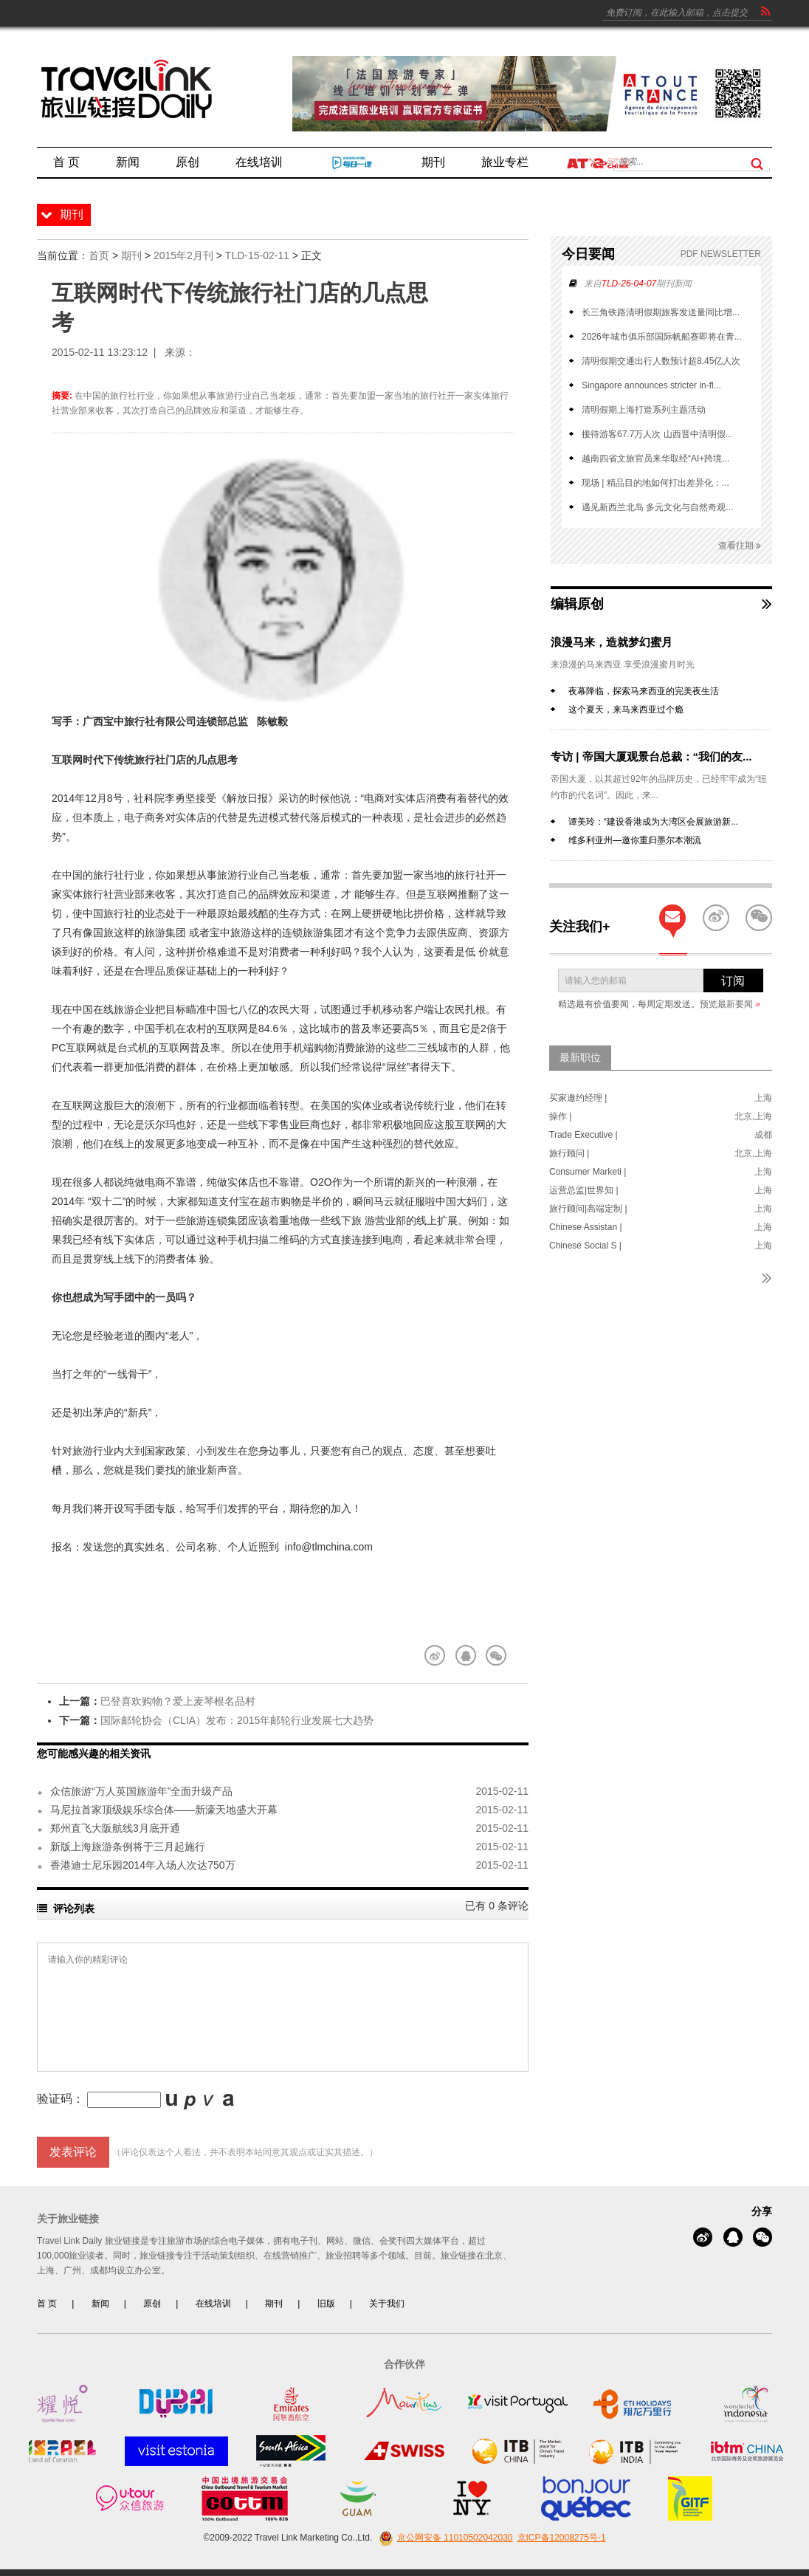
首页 (99, 255)
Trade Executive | (583, 1135)
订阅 (733, 981)
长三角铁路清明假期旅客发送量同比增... (661, 312)
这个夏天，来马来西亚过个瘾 (626, 709)
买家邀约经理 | (578, 1098)
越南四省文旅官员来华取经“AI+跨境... (655, 458)
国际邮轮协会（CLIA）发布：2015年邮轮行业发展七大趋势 (236, 1720)
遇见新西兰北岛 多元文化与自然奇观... (657, 507)
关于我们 (386, 2303)
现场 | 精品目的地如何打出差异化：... (655, 483)
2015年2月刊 (183, 255)
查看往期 (739, 546)
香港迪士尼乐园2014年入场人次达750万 (142, 1865)
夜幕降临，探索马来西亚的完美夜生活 (643, 691)
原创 (152, 2303)
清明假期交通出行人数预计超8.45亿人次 (661, 361)
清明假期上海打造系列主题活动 (644, 410)
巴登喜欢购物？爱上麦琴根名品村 (177, 1701)
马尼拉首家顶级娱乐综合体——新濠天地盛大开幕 (164, 1810)
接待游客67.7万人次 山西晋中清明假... (657, 434)
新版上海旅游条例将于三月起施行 (127, 1846)
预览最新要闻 (730, 1004)
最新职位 (580, 1057)
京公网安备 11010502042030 (444, 2537)
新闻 (100, 2303)
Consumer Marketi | (587, 1172)
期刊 (131, 255)
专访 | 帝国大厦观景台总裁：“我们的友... (651, 756)
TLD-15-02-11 (257, 255)
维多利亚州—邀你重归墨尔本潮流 (634, 840)
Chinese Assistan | (585, 1227)
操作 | (560, 1116)
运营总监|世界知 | (584, 1190)
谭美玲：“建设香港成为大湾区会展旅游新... (653, 822)
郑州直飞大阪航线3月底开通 (115, 1828)
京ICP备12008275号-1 (561, 2537)
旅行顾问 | (569, 1153)
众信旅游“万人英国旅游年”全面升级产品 (141, 1791)
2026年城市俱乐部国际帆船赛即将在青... (662, 337)
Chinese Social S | (585, 1245)
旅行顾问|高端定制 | (588, 1208)
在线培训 (213, 2303)
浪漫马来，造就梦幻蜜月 (611, 642)
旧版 (326, 2303)
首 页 (47, 2303)
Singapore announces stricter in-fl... (651, 385)
